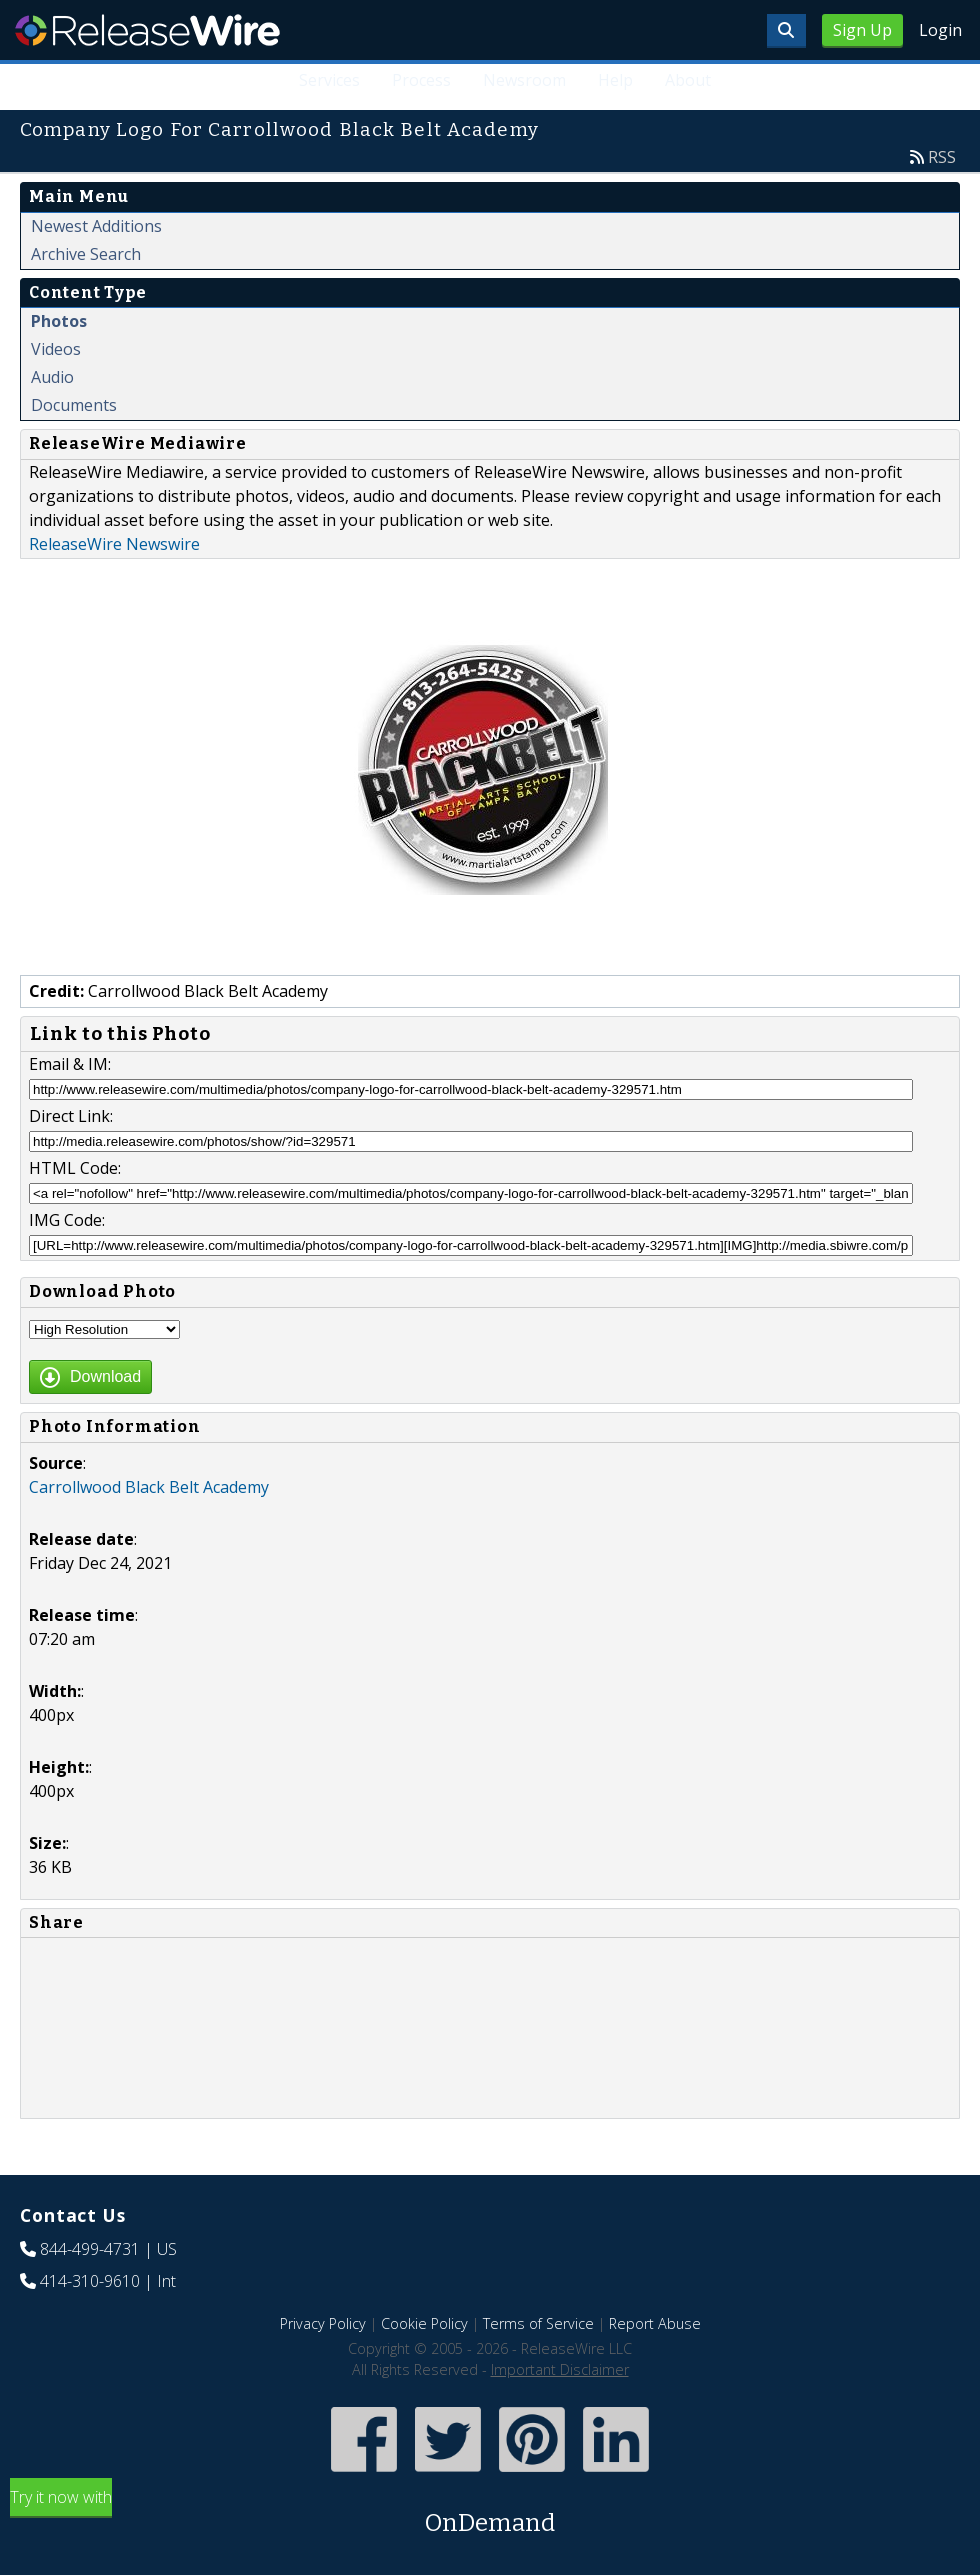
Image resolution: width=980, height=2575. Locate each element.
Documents (74, 405)
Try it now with (490, 2513)
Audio (52, 377)
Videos (56, 349)
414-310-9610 (90, 2281)
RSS (942, 157)
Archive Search (86, 254)
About (688, 80)
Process (421, 80)
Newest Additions (96, 226)
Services (329, 80)
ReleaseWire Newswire (114, 544)
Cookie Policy (424, 2323)
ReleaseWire (147, 30)
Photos (59, 321)
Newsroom (524, 80)
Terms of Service (538, 2323)
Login (940, 30)
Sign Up (862, 30)
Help (615, 80)
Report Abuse (655, 2323)
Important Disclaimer (560, 2369)
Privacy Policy (323, 2323)
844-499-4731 (90, 2249)
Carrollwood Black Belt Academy (149, 1487)
